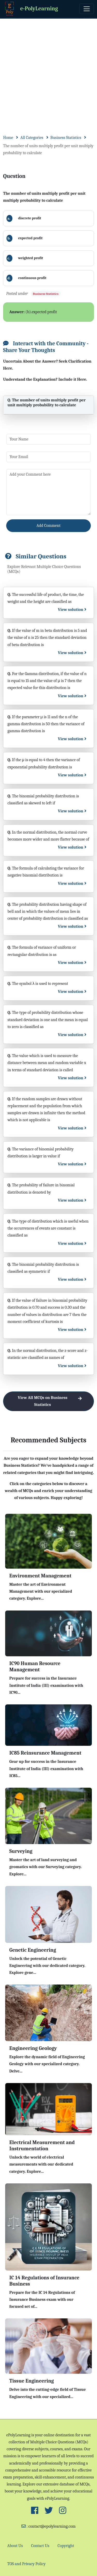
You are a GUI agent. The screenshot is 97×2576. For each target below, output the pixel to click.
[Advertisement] (48, 69)
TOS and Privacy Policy (26, 2564)
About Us (15, 2545)
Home (8, 137)
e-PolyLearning (30, 9)
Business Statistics (65, 137)
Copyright (66, 2545)
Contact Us (40, 2545)
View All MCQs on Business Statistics (52, 1401)
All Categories (31, 137)
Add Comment (48, 525)
